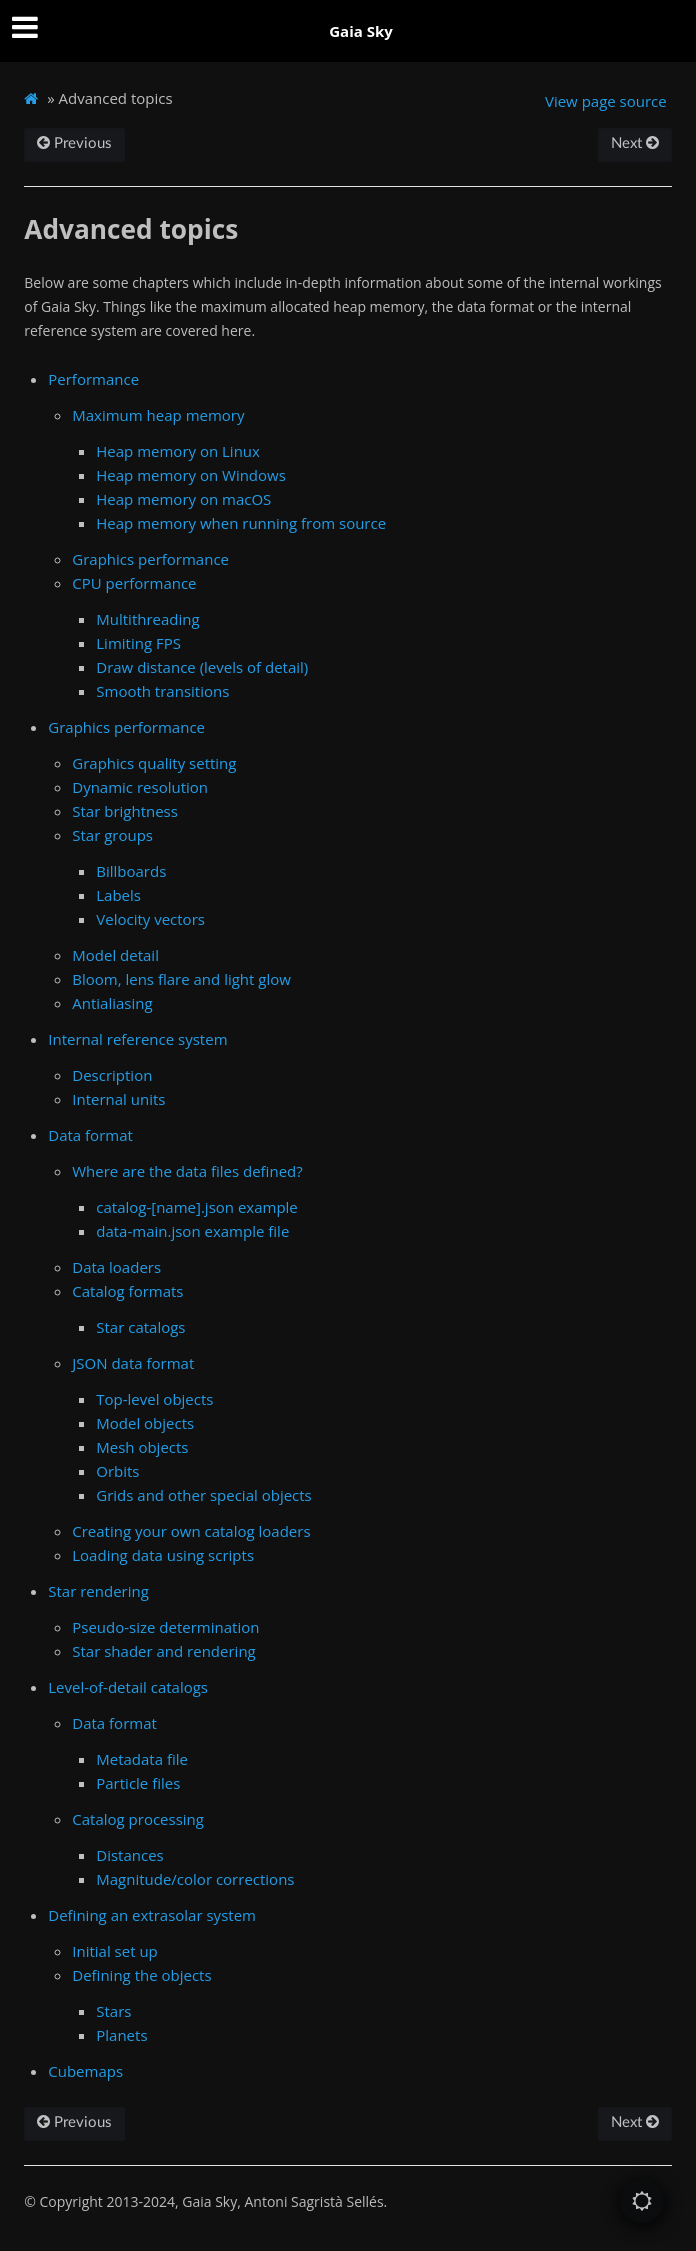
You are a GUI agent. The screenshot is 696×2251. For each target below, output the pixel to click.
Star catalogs (140, 1327)
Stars (113, 2011)
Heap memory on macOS (183, 499)
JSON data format (133, 1363)
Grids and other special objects (204, 1495)
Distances (129, 1855)
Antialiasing (112, 1003)
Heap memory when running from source (241, 523)
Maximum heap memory (158, 415)
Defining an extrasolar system (152, 1915)
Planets (121, 2035)
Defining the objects (141, 1975)
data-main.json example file (192, 1231)
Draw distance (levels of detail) (202, 667)
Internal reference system (137, 1039)
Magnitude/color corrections (195, 1879)
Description (112, 1075)
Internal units (118, 1099)
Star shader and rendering (163, 1651)
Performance (93, 379)
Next (635, 143)
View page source (606, 101)
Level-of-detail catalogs (128, 1687)
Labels (118, 895)
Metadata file (142, 1759)
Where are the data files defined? (187, 1171)
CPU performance (134, 583)
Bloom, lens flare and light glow (181, 979)
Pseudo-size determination (165, 1627)
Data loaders (116, 1267)
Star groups (112, 835)
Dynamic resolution (140, 787)
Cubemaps (85, 2071)
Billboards (131, 871)
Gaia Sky (361, 31)
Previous (74, 143)
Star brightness (125, 811)
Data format (90, 1135)
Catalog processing (138, 1819)
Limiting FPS (138, 643)
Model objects (145, 1423)
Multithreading (147, 619)
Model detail (115, 955)
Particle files (138, 1783)
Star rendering (98, 1591)
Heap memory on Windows (191, 475)
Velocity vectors (150, 919)
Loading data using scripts (163, 1555)
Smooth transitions (162, 691)
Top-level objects (154, 1399)
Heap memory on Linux (178, 451)
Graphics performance (150, 559)
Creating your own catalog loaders (191, 1531)
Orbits (117, 1471)
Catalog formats (127, 1291)
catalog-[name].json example (197, 1207)
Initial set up (115, 1951)
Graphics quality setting (154, 763)
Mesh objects (142, 1447)
